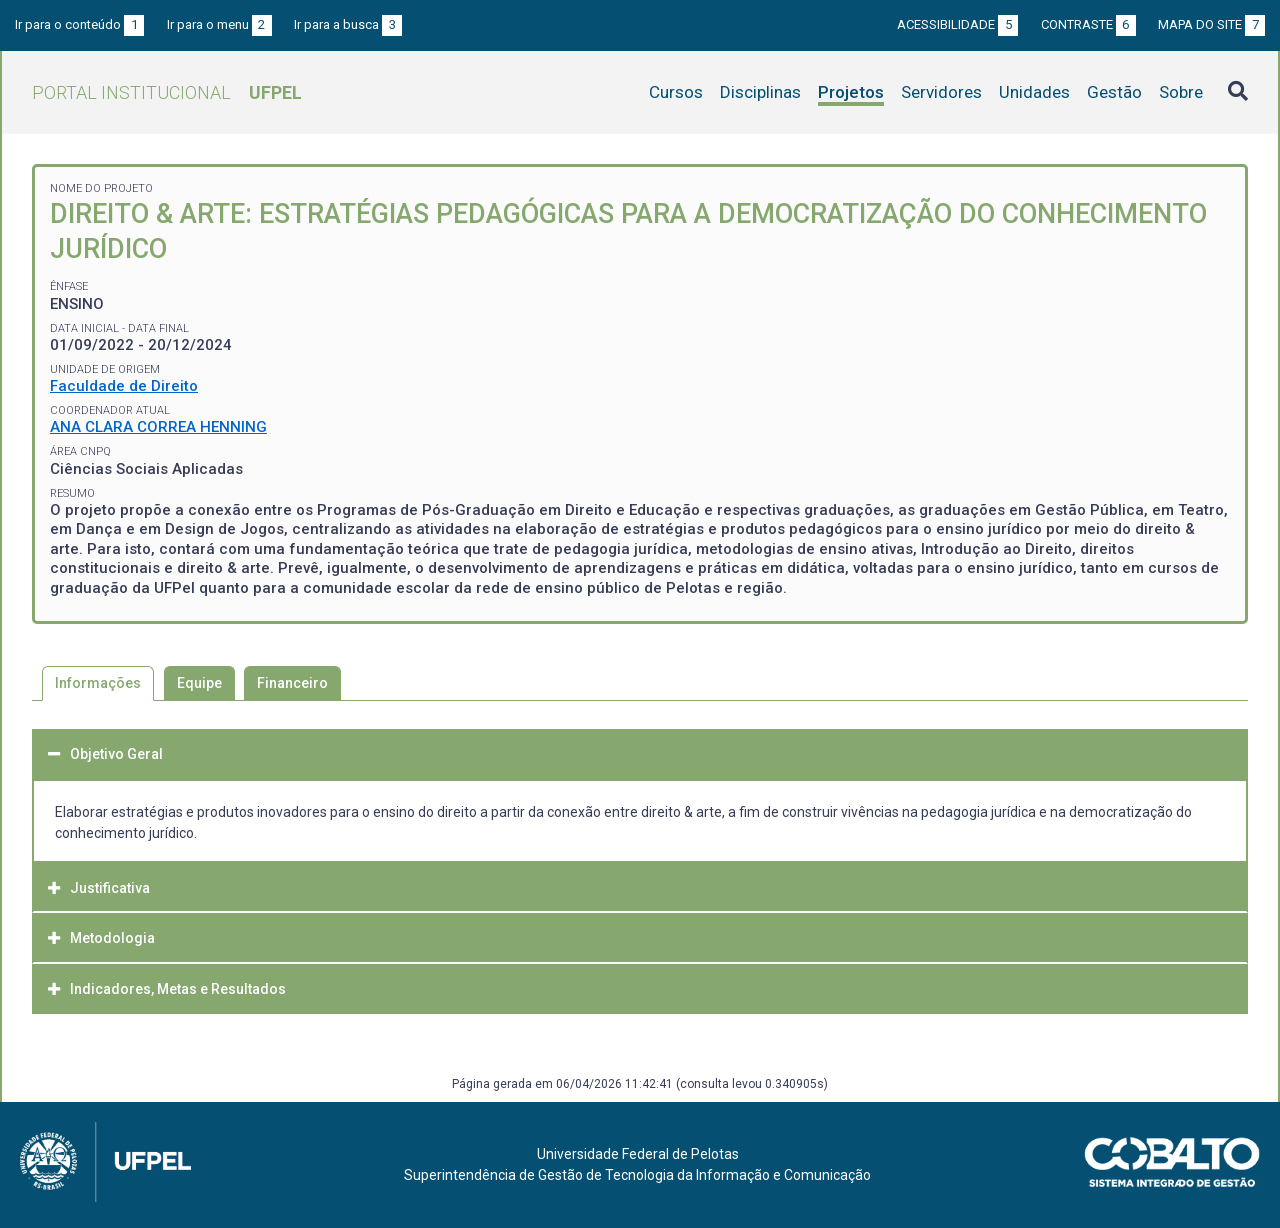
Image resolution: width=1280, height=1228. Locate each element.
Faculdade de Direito (124, 386)
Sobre (1181, 92)
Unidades (1034, 92)
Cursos (676, 92)
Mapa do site (1211, 24)
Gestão (1114, 92)
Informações (98, 683)
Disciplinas (760, 92)
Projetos (851, 92)
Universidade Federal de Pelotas (638, 1154)
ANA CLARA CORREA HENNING (158, 427)
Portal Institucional (167, 92)
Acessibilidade (957, 24)
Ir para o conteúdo (79, 24)
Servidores (941, 92)
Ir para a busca (348, 24)
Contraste (1088, 24)
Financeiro (292, 683)
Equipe (199, 683)
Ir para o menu (219, 24)
